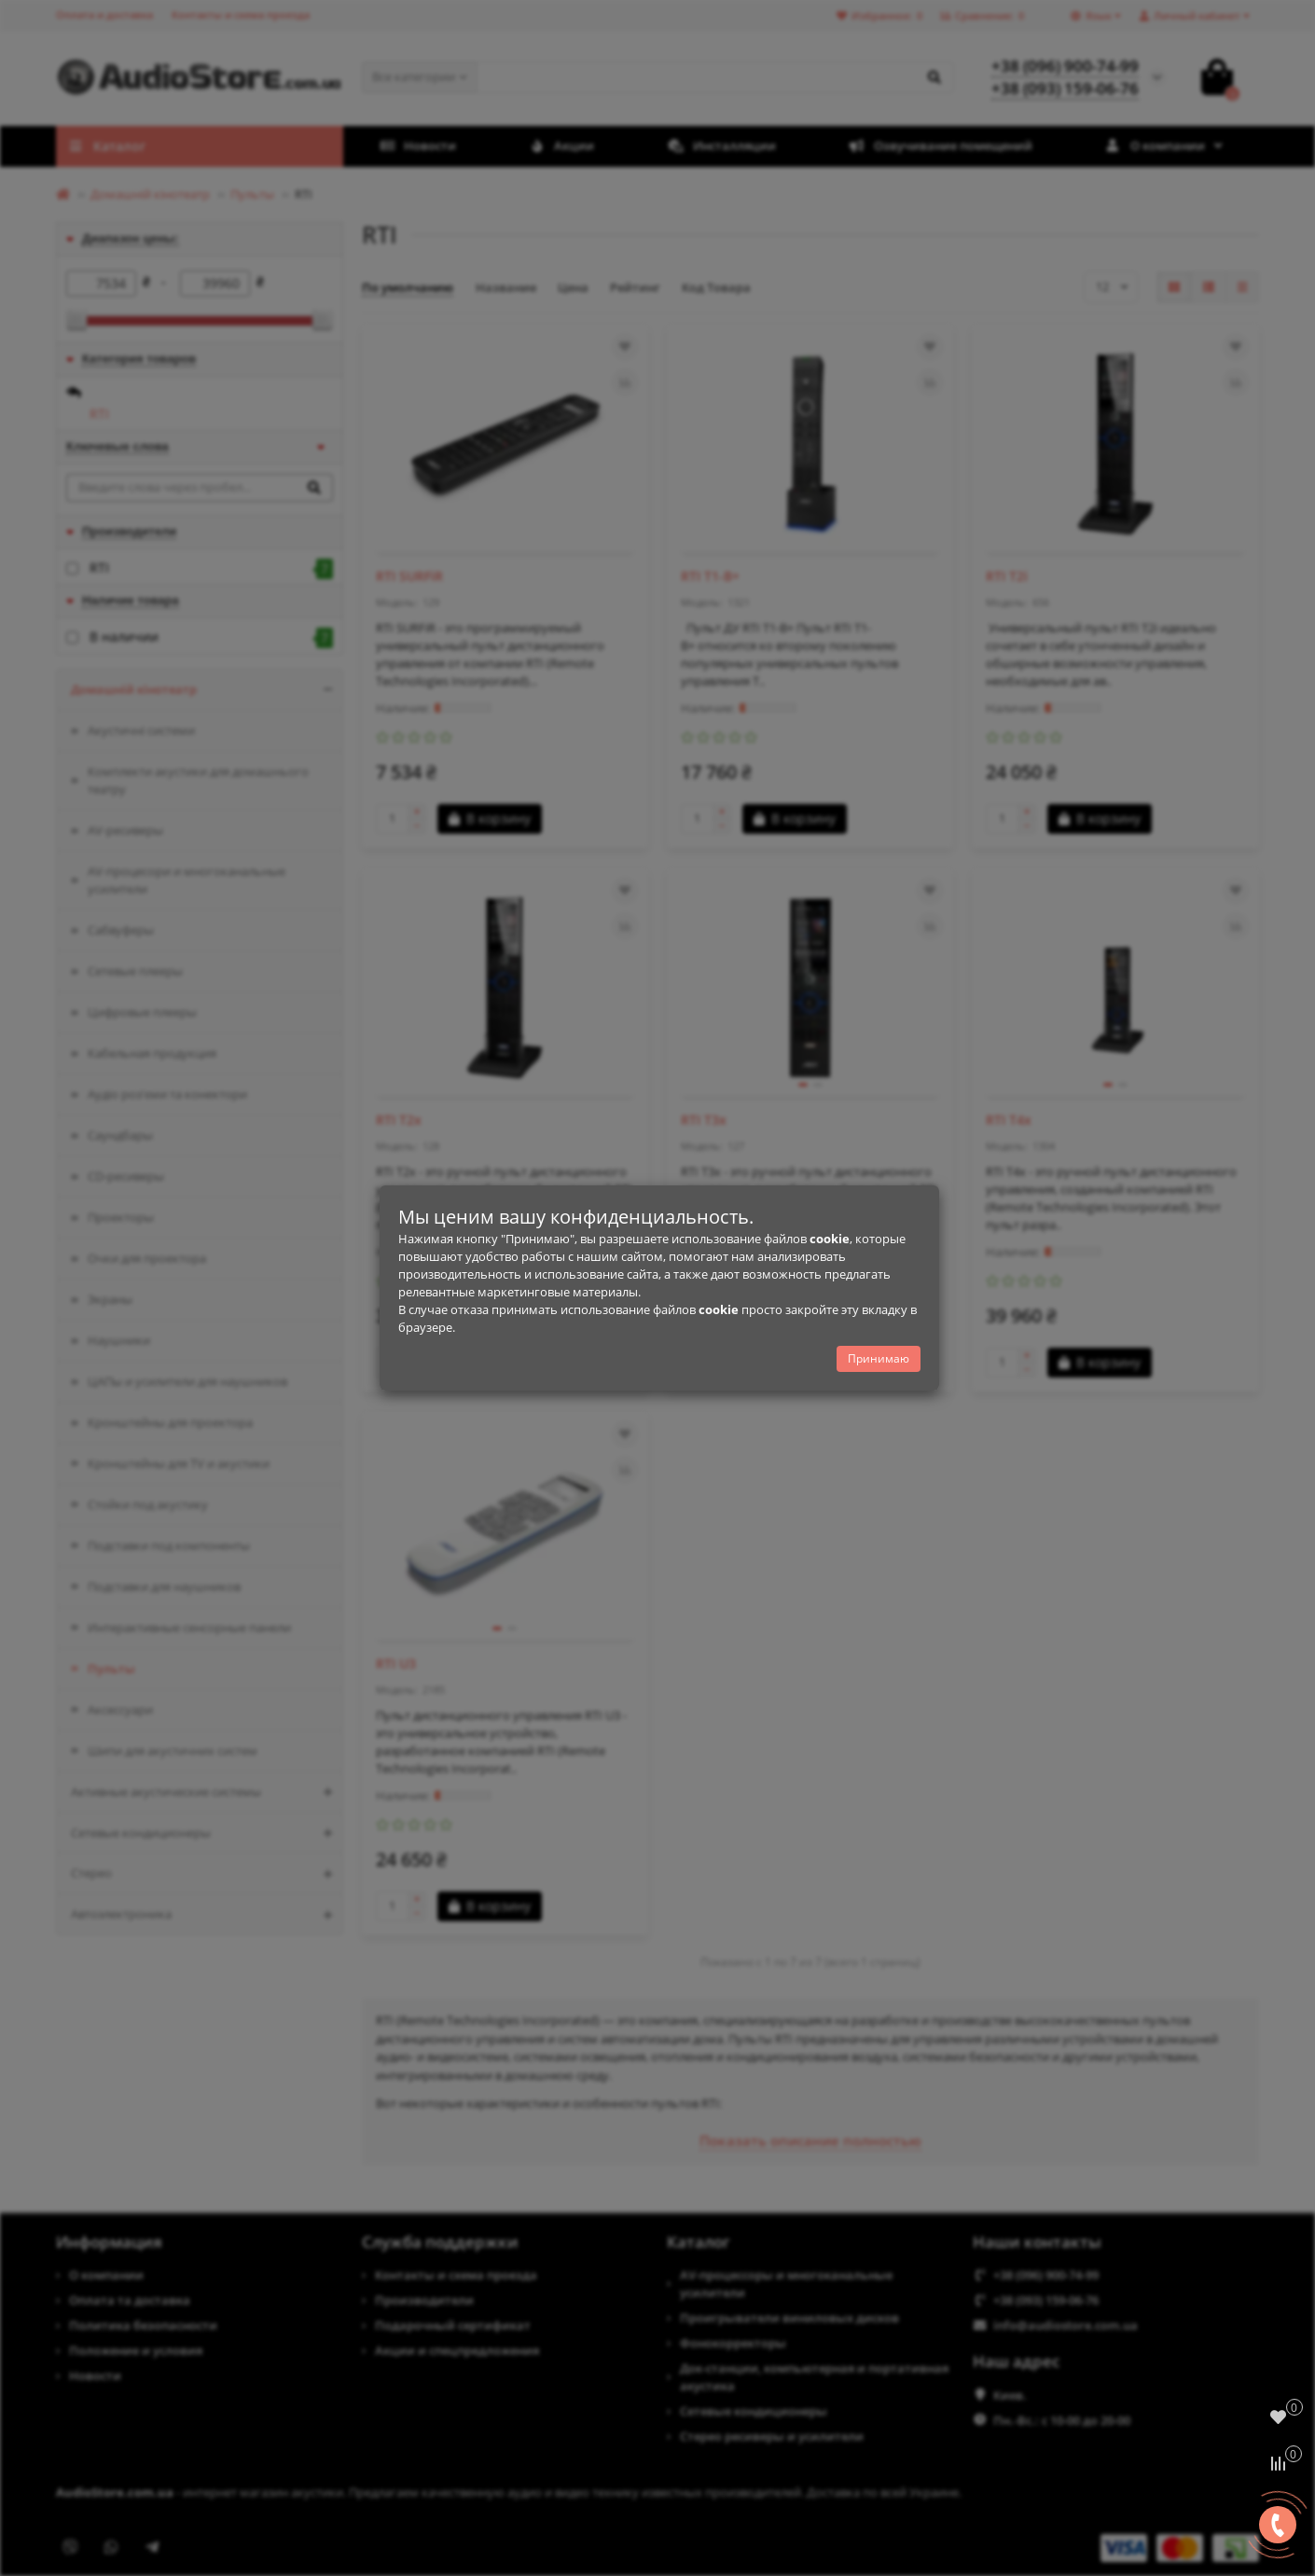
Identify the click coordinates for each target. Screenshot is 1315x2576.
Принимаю (878, 1358)
